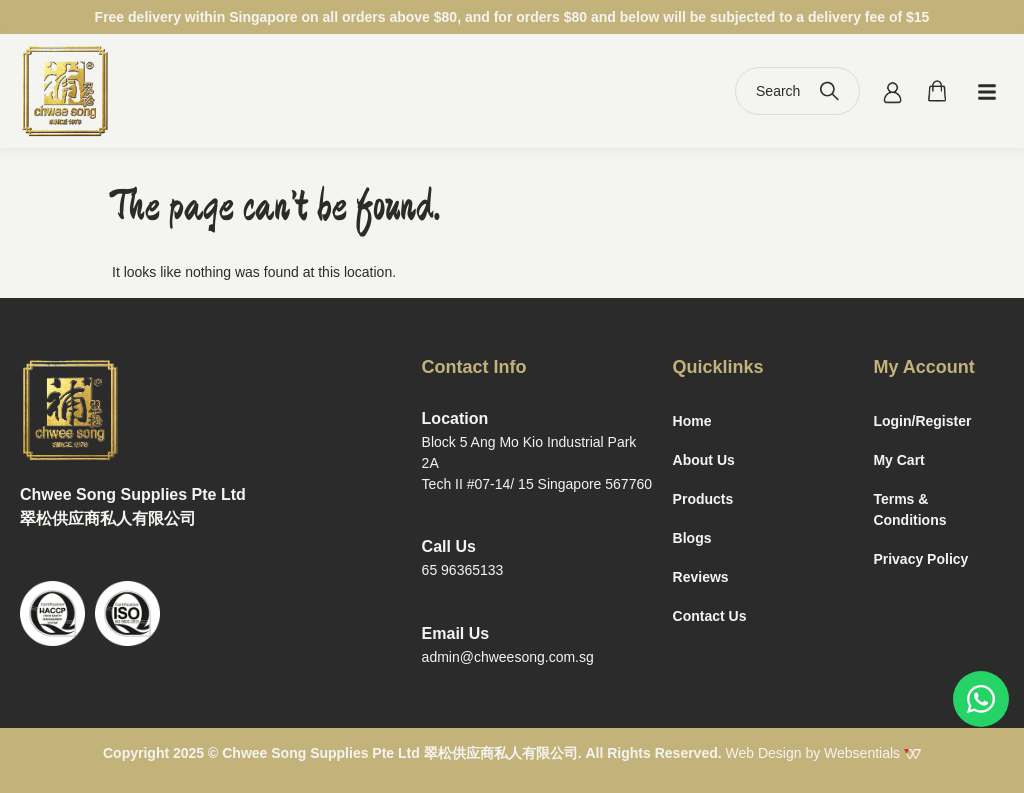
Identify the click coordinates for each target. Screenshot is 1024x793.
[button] (987, 91)
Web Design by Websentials (823, 753)
